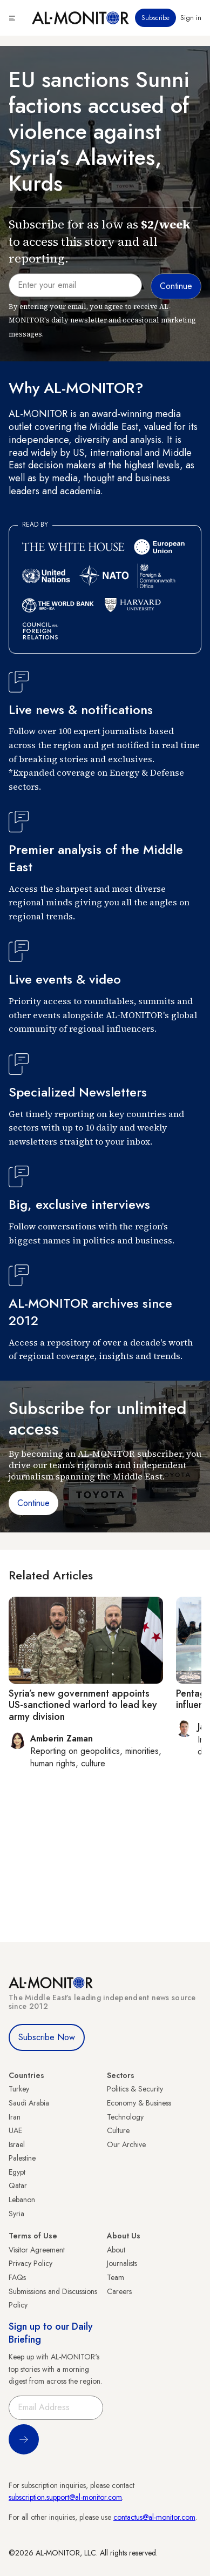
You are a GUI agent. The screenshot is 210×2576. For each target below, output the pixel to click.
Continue (33, 1503)
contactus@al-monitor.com (154, 2517)
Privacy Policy (30, 2263)
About (116, 2249)
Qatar (18, 2185)
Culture (118, 2130)
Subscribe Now (46, 2037)
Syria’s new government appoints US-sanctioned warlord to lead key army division (83, 1705)
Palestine (22, 2158)
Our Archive (126, 2144)
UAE (15, 2130)
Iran (15, 2116)
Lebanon (22, 2199)
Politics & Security (135, 2088)
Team (115, 2277)
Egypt (17, 2172)
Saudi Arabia (29, 2102)
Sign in (190, 18)
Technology (125, 2116)
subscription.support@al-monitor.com (65, 2497)
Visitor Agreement (37, 2249)
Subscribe (155, 18)
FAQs (17, 2277)
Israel (17, 2144)
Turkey (19, 2088)
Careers (119, 2291)
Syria (16, 2213)
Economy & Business (139, 2102)
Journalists (122, 2263)
